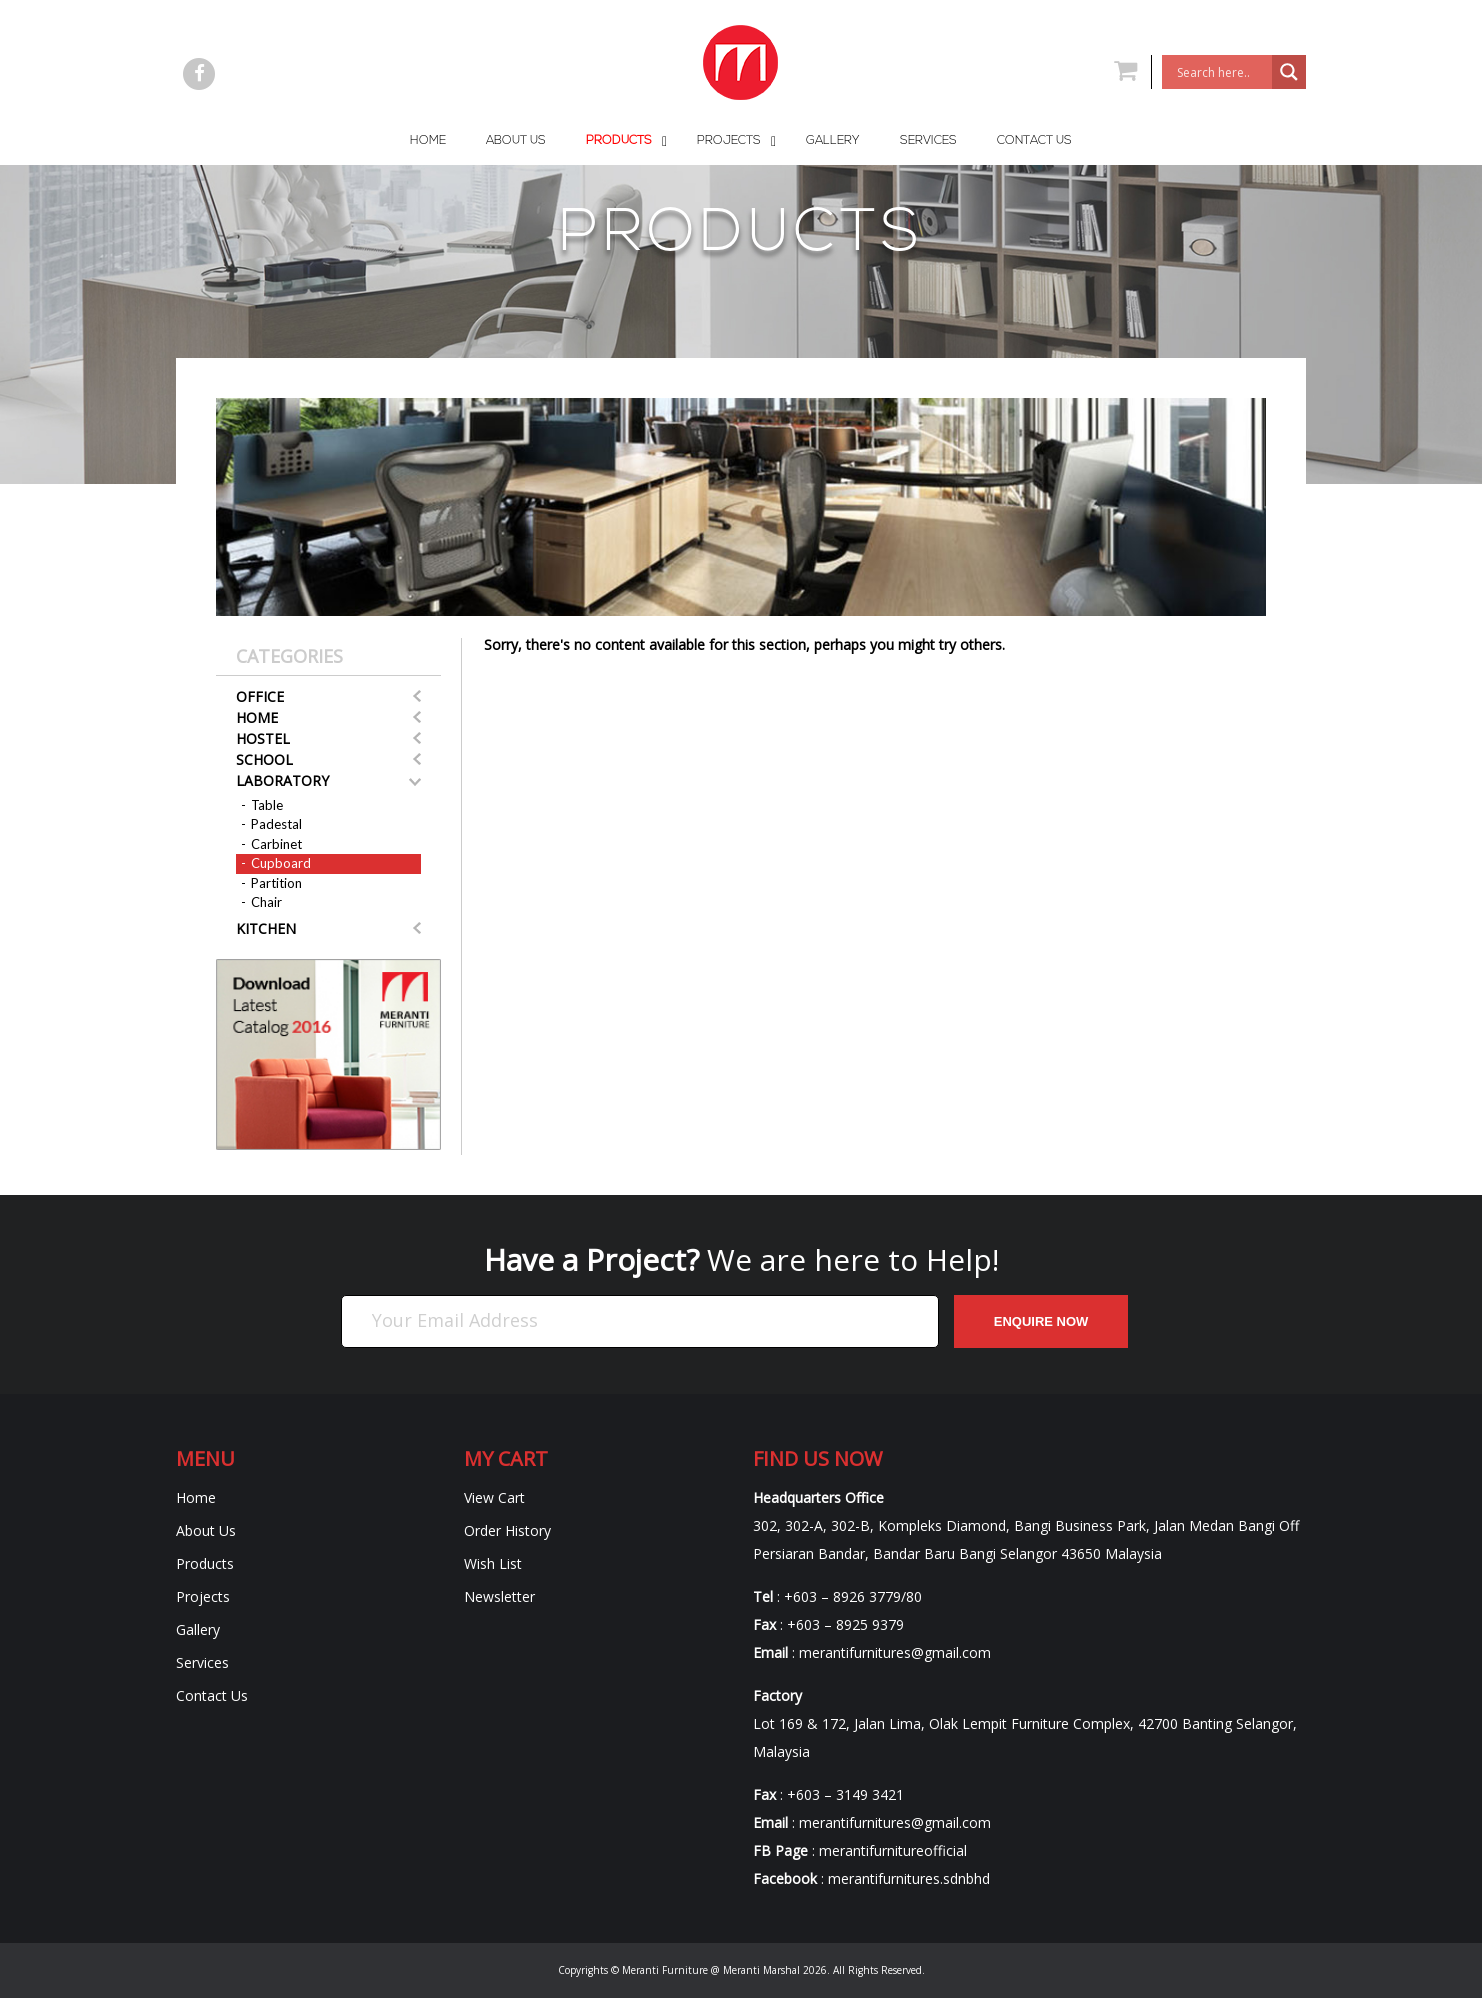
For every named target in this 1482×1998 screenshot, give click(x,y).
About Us (206, 1530)
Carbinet (276, 844)
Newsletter (499, 1596)
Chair (266, 902)
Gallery (198, 1629)
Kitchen (266, 928)
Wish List (493, 1563)
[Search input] (1222, 72)
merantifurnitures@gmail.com (895, 1652)
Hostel (263, 738)
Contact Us (212, 1695)
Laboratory (282, 780)
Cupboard (281, 863)
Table (267, 805)
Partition (276, 883)
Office (260, 696)
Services (202, 1662)
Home (257, 717)
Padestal (276, 824)
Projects (203, 1596)
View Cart (494, 1497)
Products (205, 1563)
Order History (507, 1530)
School (264, 759)
